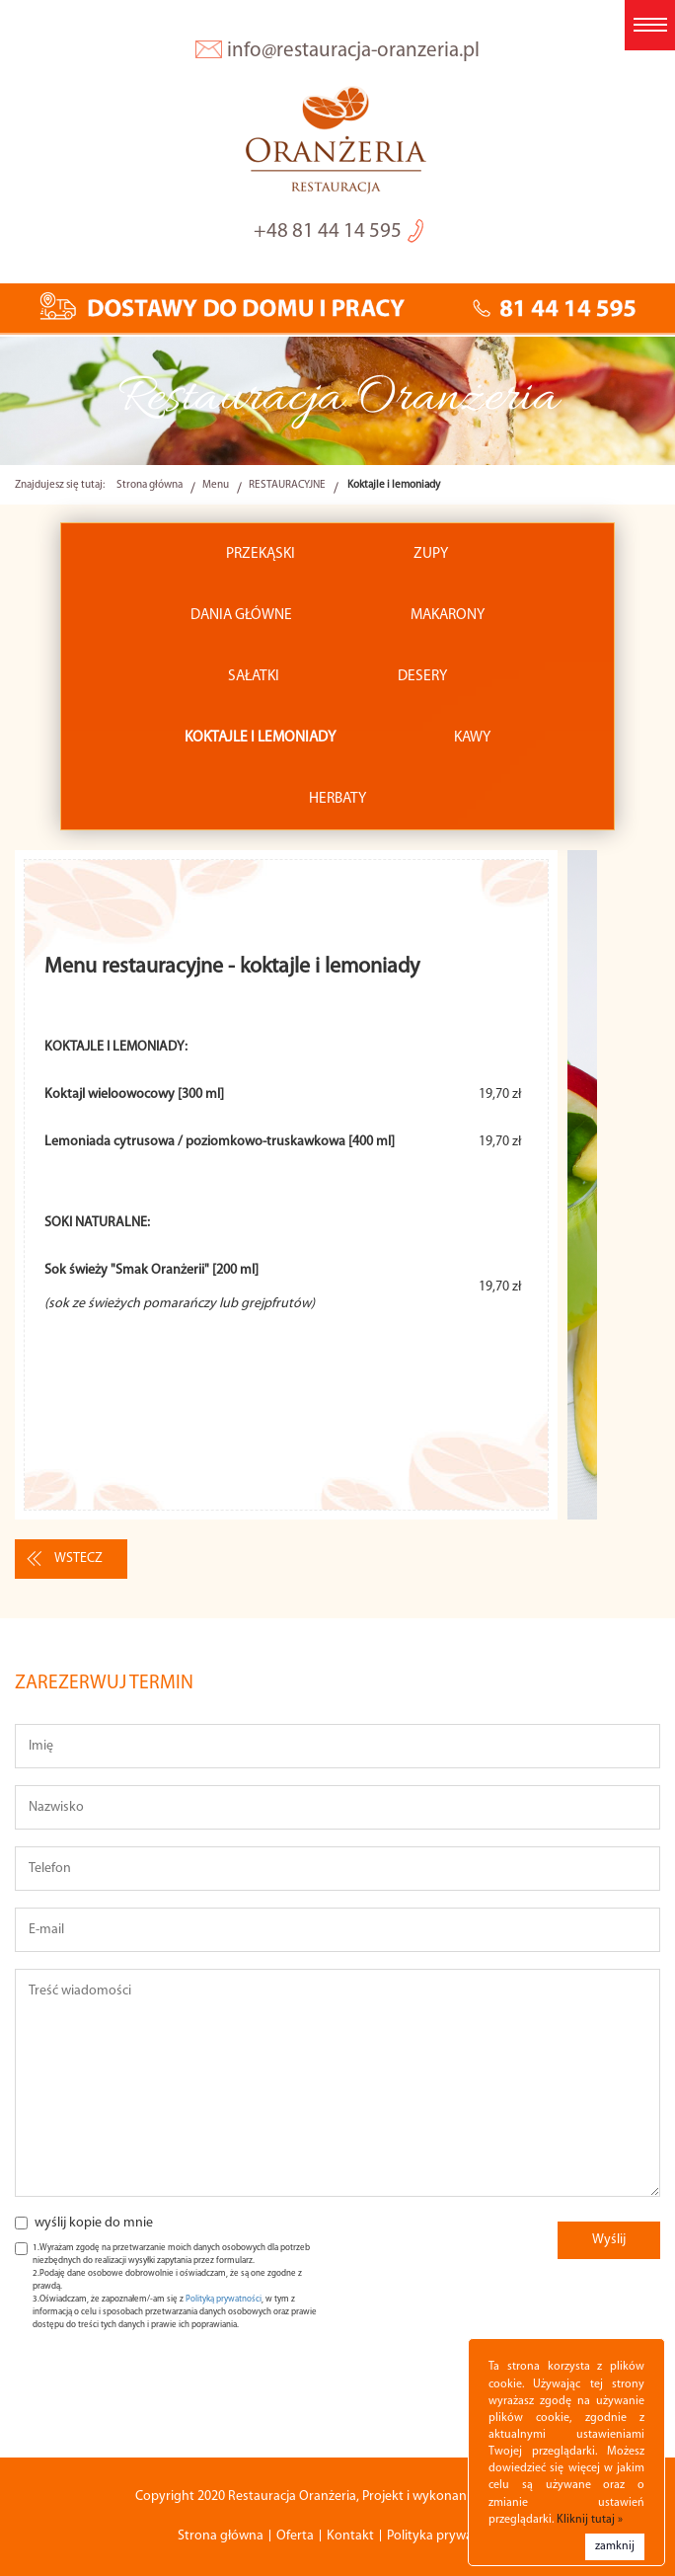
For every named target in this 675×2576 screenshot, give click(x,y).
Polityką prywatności (224, 2299)
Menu (215, 485)
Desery (422, 676)
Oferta (295, 2536)
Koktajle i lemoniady (260, 737)
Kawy (472, 737)
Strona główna (149, 485)
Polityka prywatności (447, 2536)
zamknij (615, 2546)
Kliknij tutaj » (590, 2520)
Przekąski (260, 554)
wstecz (78, 1558)
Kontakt (350, 2536)
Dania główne (241, 615)
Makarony (448, 615)
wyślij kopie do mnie (94, 2223)
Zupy (430, 554)
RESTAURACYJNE (287, 485)
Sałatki (253, 676)
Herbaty (337, 799)
